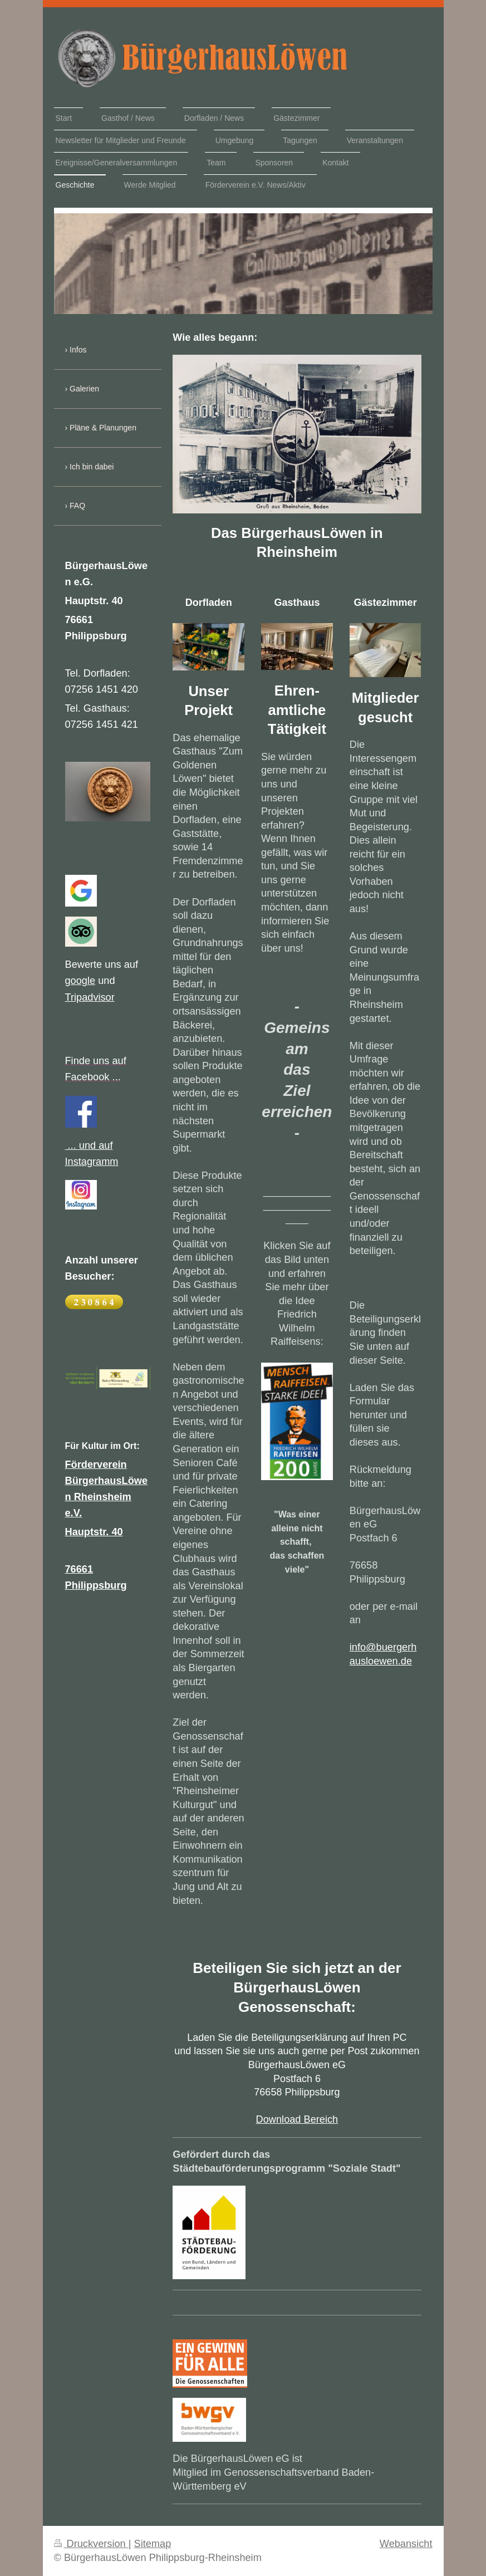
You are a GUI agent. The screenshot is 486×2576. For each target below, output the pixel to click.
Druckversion (91, 2543)
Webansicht (406, 2543)
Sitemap (152, 2543)
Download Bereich (297, 2119)
